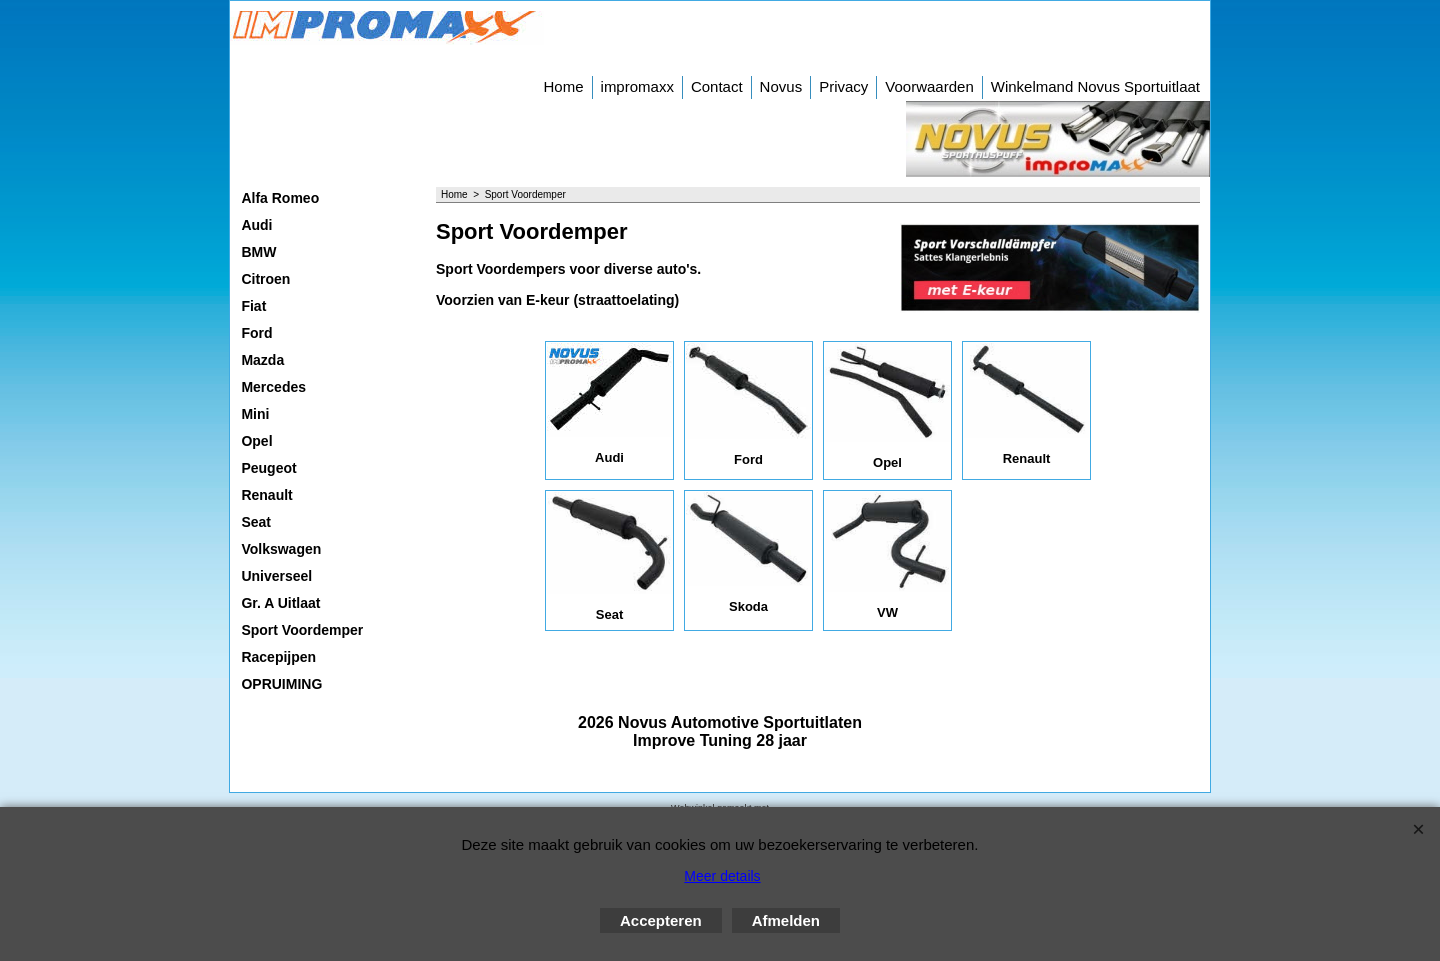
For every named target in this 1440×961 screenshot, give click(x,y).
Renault (266, 495)
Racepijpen (278, 657)
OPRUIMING (281, 684)
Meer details (722, 876)
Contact (717, 86)
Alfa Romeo (280, 198)
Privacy (843, 86)
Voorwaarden (929, 86)
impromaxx (637, 86)
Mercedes (273, 387)
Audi (256, 225)
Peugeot (268, 468)
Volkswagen (281, 549)
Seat (256, 522)
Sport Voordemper (302, 630)
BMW (258, 252)
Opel (256, 441)
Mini (255, 414)
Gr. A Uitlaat (280, 603)
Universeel (276, 576)
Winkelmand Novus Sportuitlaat (1095, 86)
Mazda (262, 360)
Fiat (253, 306)
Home (564, 86)
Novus (781, 86)
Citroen (265, 279)
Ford (256, 333)
